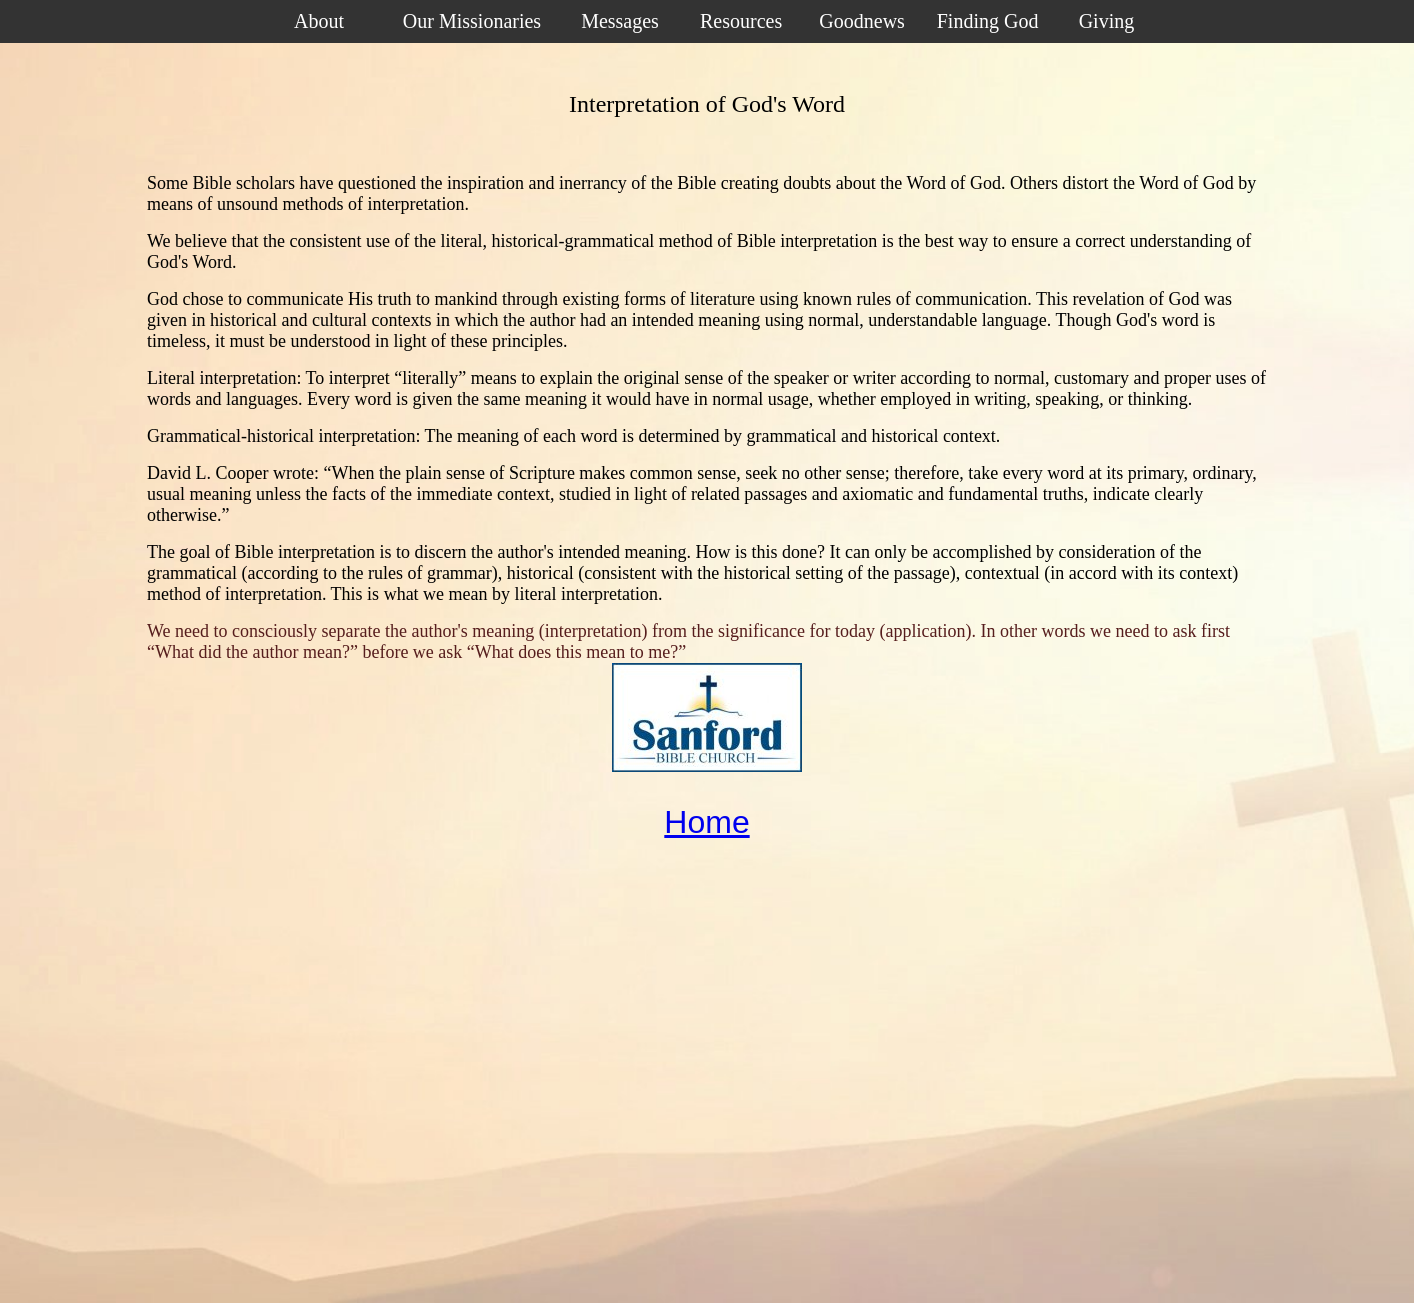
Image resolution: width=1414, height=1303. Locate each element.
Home (706, 822)
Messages (620, 21)
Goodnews (862, 21)
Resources (741, 21)
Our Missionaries (472, 21)
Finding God (988, 21)
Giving (1107, 21)
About (319, 21)
